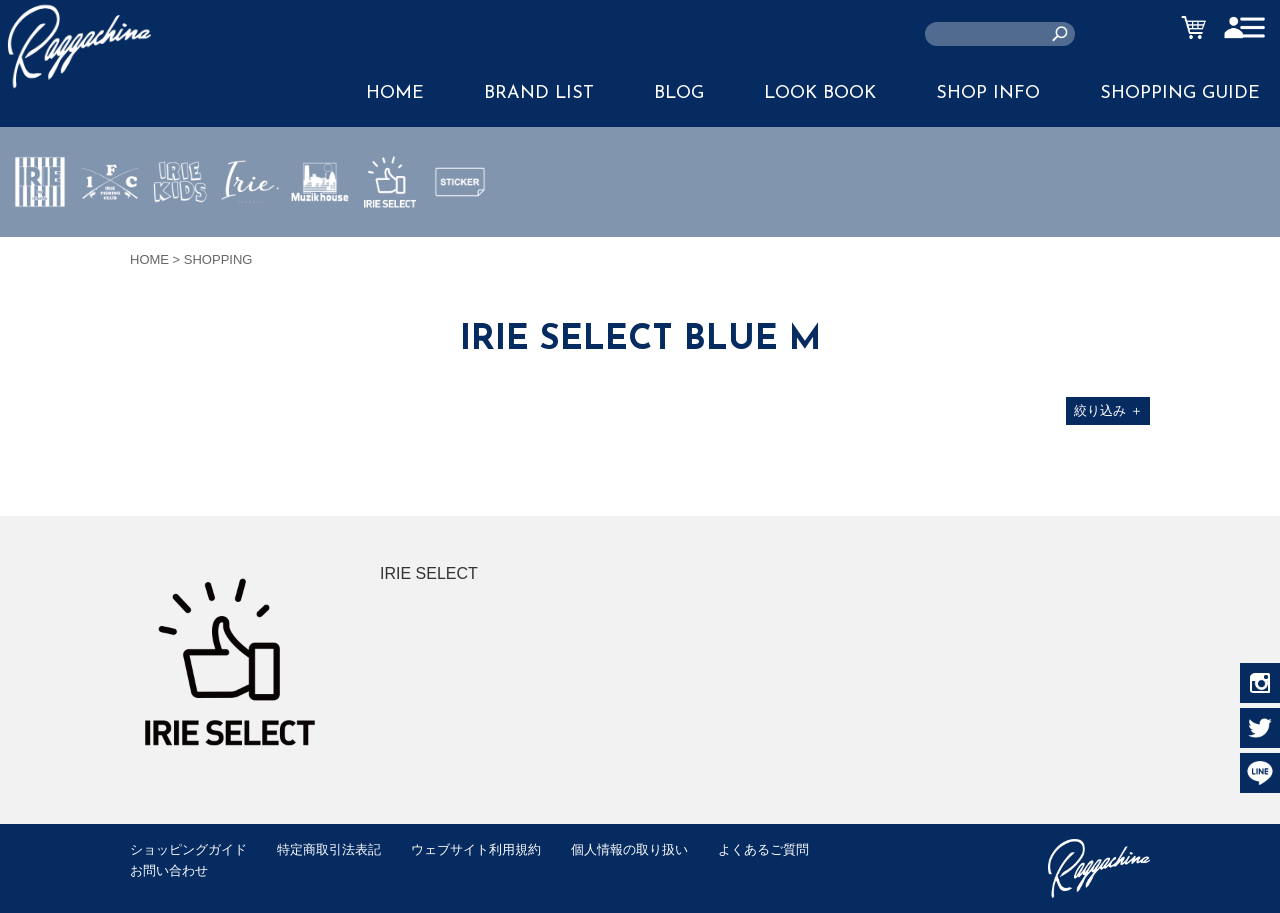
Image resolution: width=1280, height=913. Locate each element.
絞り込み (1108, 410)
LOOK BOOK (820, 93)
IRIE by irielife (40, 241)
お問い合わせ (169, 870)
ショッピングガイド (188, 849)
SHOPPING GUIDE (1180, 93)
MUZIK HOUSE (320, 241)
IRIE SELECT (390, 241)
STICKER (460, 229)
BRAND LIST (539, 93)
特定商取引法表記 (329, 849)
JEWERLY (250, 229)
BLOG (679, 93)
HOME (395, 93)
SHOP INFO (988, 93)
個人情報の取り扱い (629, 849)
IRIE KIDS (180, 241)
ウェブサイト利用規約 (476, 849)
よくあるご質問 (763, 849)
